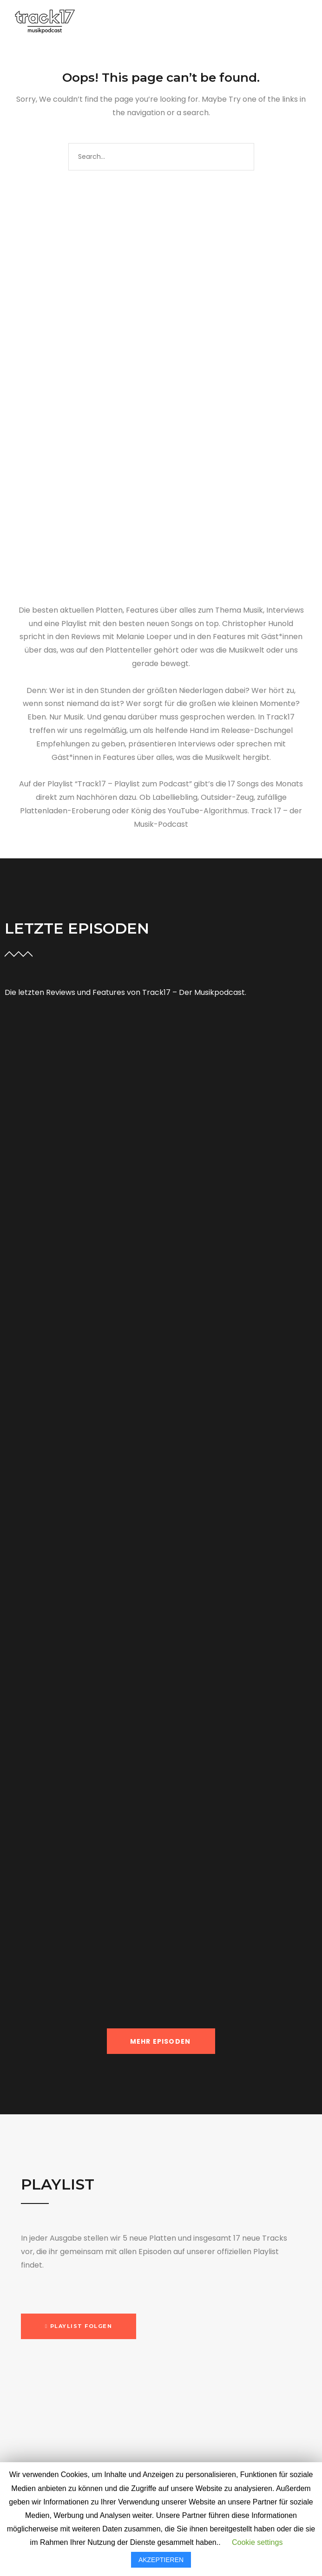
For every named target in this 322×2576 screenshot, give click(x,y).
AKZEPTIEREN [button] (161, 2559)
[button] (78, 2326)
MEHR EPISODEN (161, 2041)
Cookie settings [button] (257, 2542)
